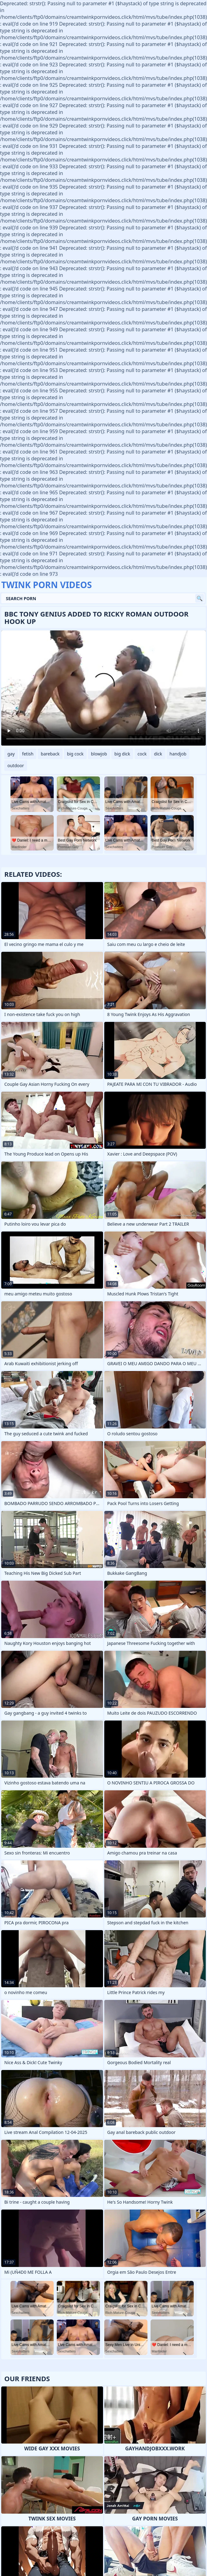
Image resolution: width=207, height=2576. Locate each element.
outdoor (15, 765)
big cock (75, 754)
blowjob (99, 754)
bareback (50, 754)
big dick (122, 754)
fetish (28, 754)
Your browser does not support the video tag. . (103, 688)
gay (11, 754)
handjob (178, 754)
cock (142, 754)
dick (158, 754)
